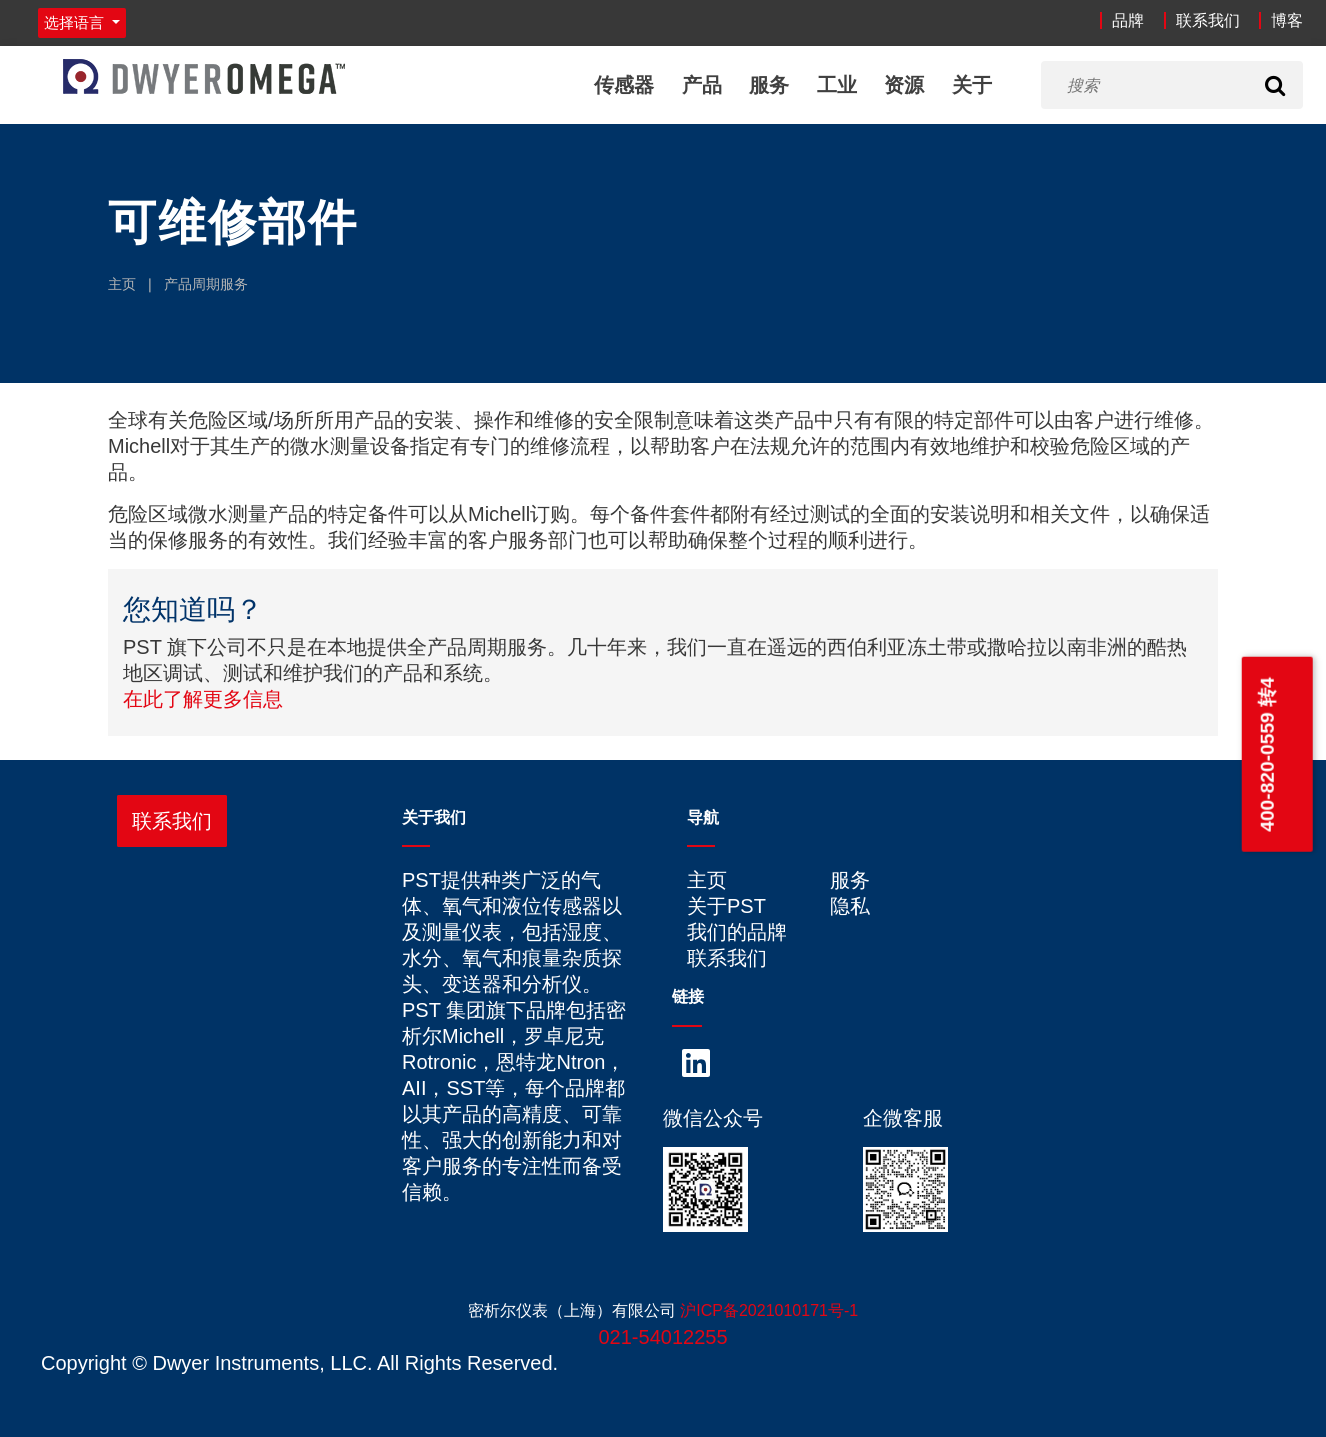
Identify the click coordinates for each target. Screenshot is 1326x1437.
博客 (1287, 20)
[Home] (204, 76)
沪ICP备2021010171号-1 (769, 1310)
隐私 (850, 906)
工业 (837, 85)
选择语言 (76, 22)
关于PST (726, 906)
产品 (702, 85)
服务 (769, 85)
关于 (972, 85)
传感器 (624, 85)
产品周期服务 (206, 284)
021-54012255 (662, 1337)
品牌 (1128, 20)
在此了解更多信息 (203, 699)
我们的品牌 (737, 932)
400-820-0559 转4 (1266, 754)
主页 (122, 284)
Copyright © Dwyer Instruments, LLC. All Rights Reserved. (299, 1363)
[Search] (1275, 85)
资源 (904, 85)
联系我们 (1208, 20)
